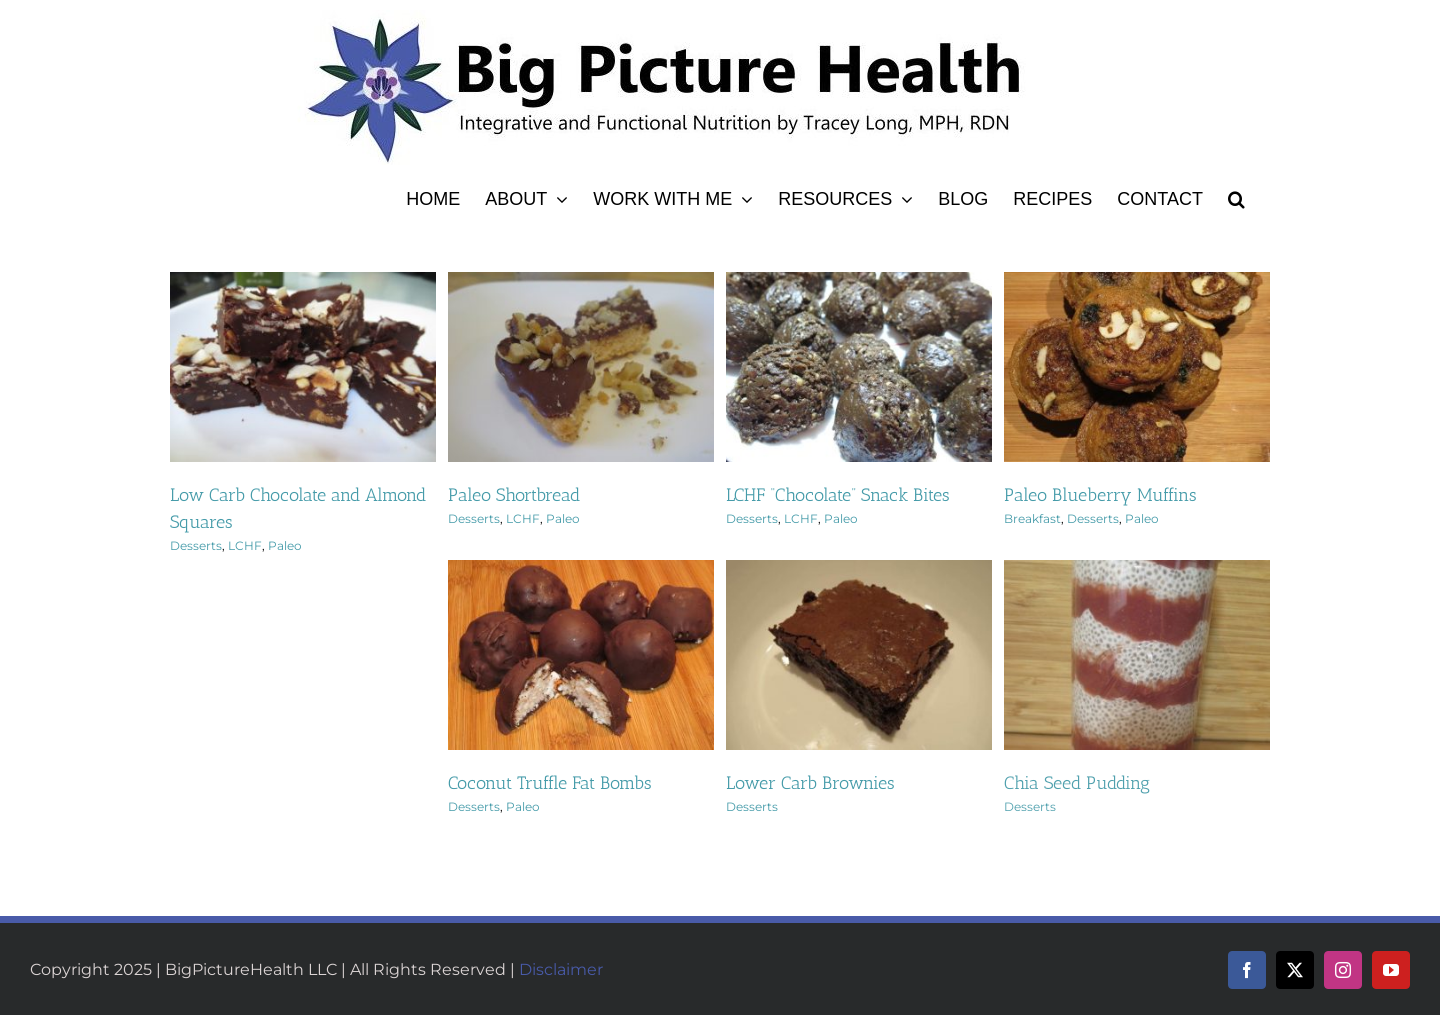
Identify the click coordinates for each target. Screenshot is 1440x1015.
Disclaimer (561, 969)
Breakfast (1032, 518)
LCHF (245, 545)
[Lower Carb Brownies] (859, 571)
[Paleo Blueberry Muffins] (1137, 283)
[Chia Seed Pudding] (1137, 571)
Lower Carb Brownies (810, 783)
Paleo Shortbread (514, 495)
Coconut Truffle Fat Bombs (550, 783)
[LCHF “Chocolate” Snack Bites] (859, 283)
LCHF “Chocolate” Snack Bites (838, 495)
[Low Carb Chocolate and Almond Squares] (303, 283)
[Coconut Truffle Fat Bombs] (581, 571)
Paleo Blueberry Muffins (1100, 495)
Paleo (285, 545)
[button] (1236, 196)
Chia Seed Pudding (1077, 783)
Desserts (196, 545)
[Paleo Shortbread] (581, 283)
